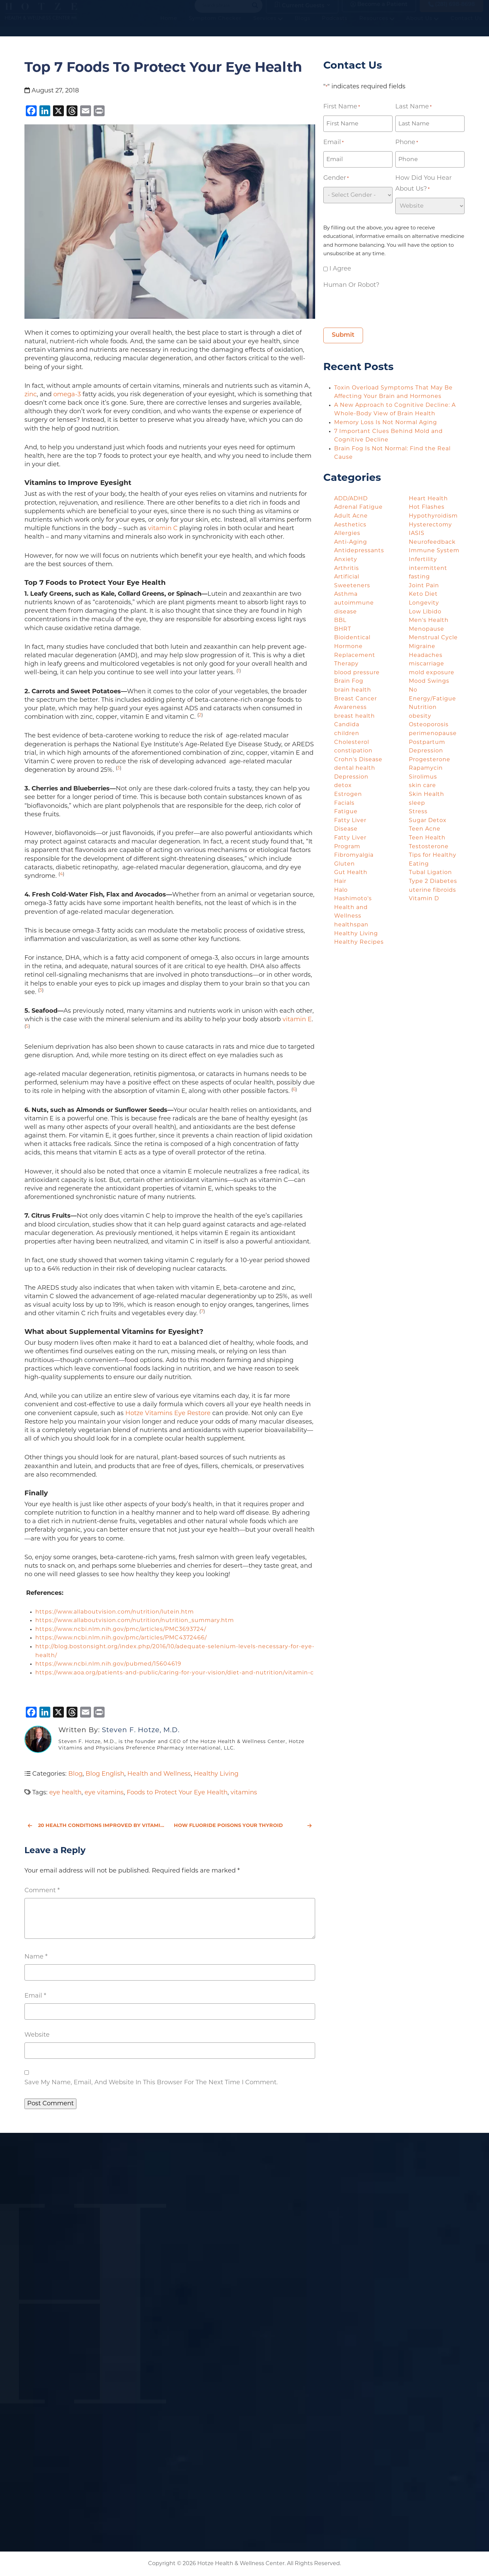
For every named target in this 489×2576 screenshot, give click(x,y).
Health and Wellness (159, 1774)
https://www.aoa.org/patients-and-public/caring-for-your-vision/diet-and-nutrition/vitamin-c (174, 1673)
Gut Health (350, 872)
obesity (420, 716)
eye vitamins (104, 1793)
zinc (30, 394)
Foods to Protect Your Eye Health (177, 1793)
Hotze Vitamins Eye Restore (168, 1413)
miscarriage (426, 664)
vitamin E (297, 1019)
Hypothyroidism (433, 516)
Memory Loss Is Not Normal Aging (386, 422)
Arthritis (346, 568)
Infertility (423, 559)
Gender (336, 178)
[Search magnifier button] (255, 11)
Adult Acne (351, 516)
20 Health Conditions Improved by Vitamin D (97, 1825)
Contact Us (467, 27)
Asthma (346, 594)
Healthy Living (216, 1774)
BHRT (342, 629)
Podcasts (336, 27)
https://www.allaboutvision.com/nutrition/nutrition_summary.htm (134, 1620)
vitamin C (163, 528)
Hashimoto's (353, 899)
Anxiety (345, 559)
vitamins (244, 1793)
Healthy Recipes (359, 942)
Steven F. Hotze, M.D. (141, 1730)
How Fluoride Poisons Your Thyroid (243, 1825)
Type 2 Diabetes (433, 881)
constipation (353, 751)
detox (343, 785)
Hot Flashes (427, 507)
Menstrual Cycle (433, 638)
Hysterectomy (430, 525)
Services (269, 27)
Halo (341, 890)
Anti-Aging (350, 542)
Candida (346, 725)
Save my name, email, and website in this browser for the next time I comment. (151, 2082)
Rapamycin (426, 768)
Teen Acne (424, 829)
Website (37, 2035)
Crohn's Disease (358, 760)
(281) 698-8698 (451, 11)
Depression (351, 777)
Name (36, 1957)
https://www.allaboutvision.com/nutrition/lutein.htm (114, 1612)
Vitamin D (424, 899)
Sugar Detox (428, 820)
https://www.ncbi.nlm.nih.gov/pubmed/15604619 (108, 1664)
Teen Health (427, 838)
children (346, 733)
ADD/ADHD (351, 499)
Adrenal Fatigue (358, 507)
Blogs (304, 27)
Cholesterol (351, 742)
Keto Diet (423, 594)
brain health (352, 690)
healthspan (351, 925)
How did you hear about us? (423, 185)
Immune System (434, 551)
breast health (354, 716)
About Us (424, 27)
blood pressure (357, 673)
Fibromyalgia (354, 855)
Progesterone (429, 760)
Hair (340, 881)
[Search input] (225, 11)
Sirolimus (423, 777)
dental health (354, 768)
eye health (65, 1793)
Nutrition (423, 707)
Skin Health (426, 794)
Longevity (424, 603)
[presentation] (375, 307)
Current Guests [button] (299, 11)
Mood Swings (429, 681)
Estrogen (348, 794)
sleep (417, 803)
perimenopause (433, 733)
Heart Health (428, 499)
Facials (344, 803)
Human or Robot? (351, 285)
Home (170, 27)
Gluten (344, 864)
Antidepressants (359, 551)
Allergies (347, 533)
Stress (418, 812)
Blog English (105, 1774)
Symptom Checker (216, 27)
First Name (341, 107)
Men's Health (429, 620)
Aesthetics (350, 525)
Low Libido (425, 612)
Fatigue (346, 812)
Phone (406, 143)
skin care (422, 785)
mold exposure (431, 673)
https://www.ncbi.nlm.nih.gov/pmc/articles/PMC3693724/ (120, 1629)
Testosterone (429, 847)
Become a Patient (379, 11)
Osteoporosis (429, 725)
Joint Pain (424, 586)
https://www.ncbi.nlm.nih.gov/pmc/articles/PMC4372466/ (121, 1638)
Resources (378, 27)
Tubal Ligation (430, 872)
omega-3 (67, 394)
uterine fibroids (432, 890)
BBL (340, 620)
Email (35, 1996)
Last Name (413, 107)
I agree (340, 269)
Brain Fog (348, 681)
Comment (42, 1890)
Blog (75, 1774)
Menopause (426, 629)
